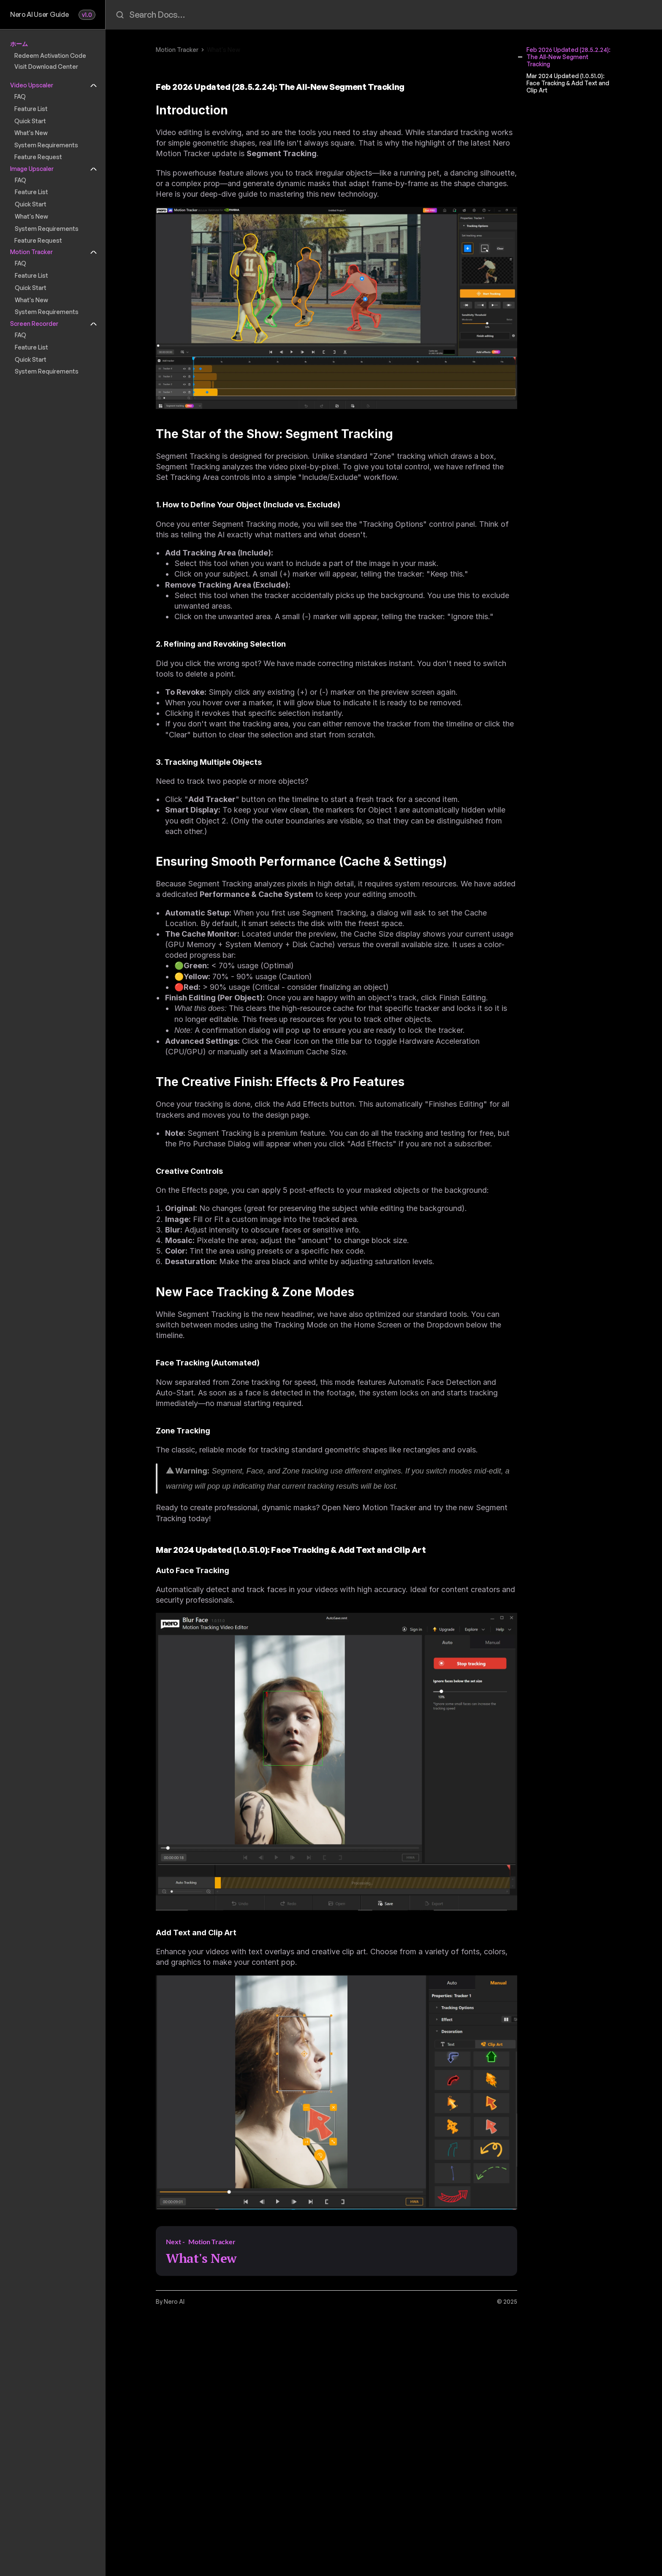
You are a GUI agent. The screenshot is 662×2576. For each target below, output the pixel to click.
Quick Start (30, 121)
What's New (31, 132)
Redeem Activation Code (50, 55)
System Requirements (46, 145)
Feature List (31, 108)
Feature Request (38, 156)
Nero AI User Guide (39, 14)
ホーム (19, 43)
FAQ (20, 96)
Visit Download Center (46, 66)
